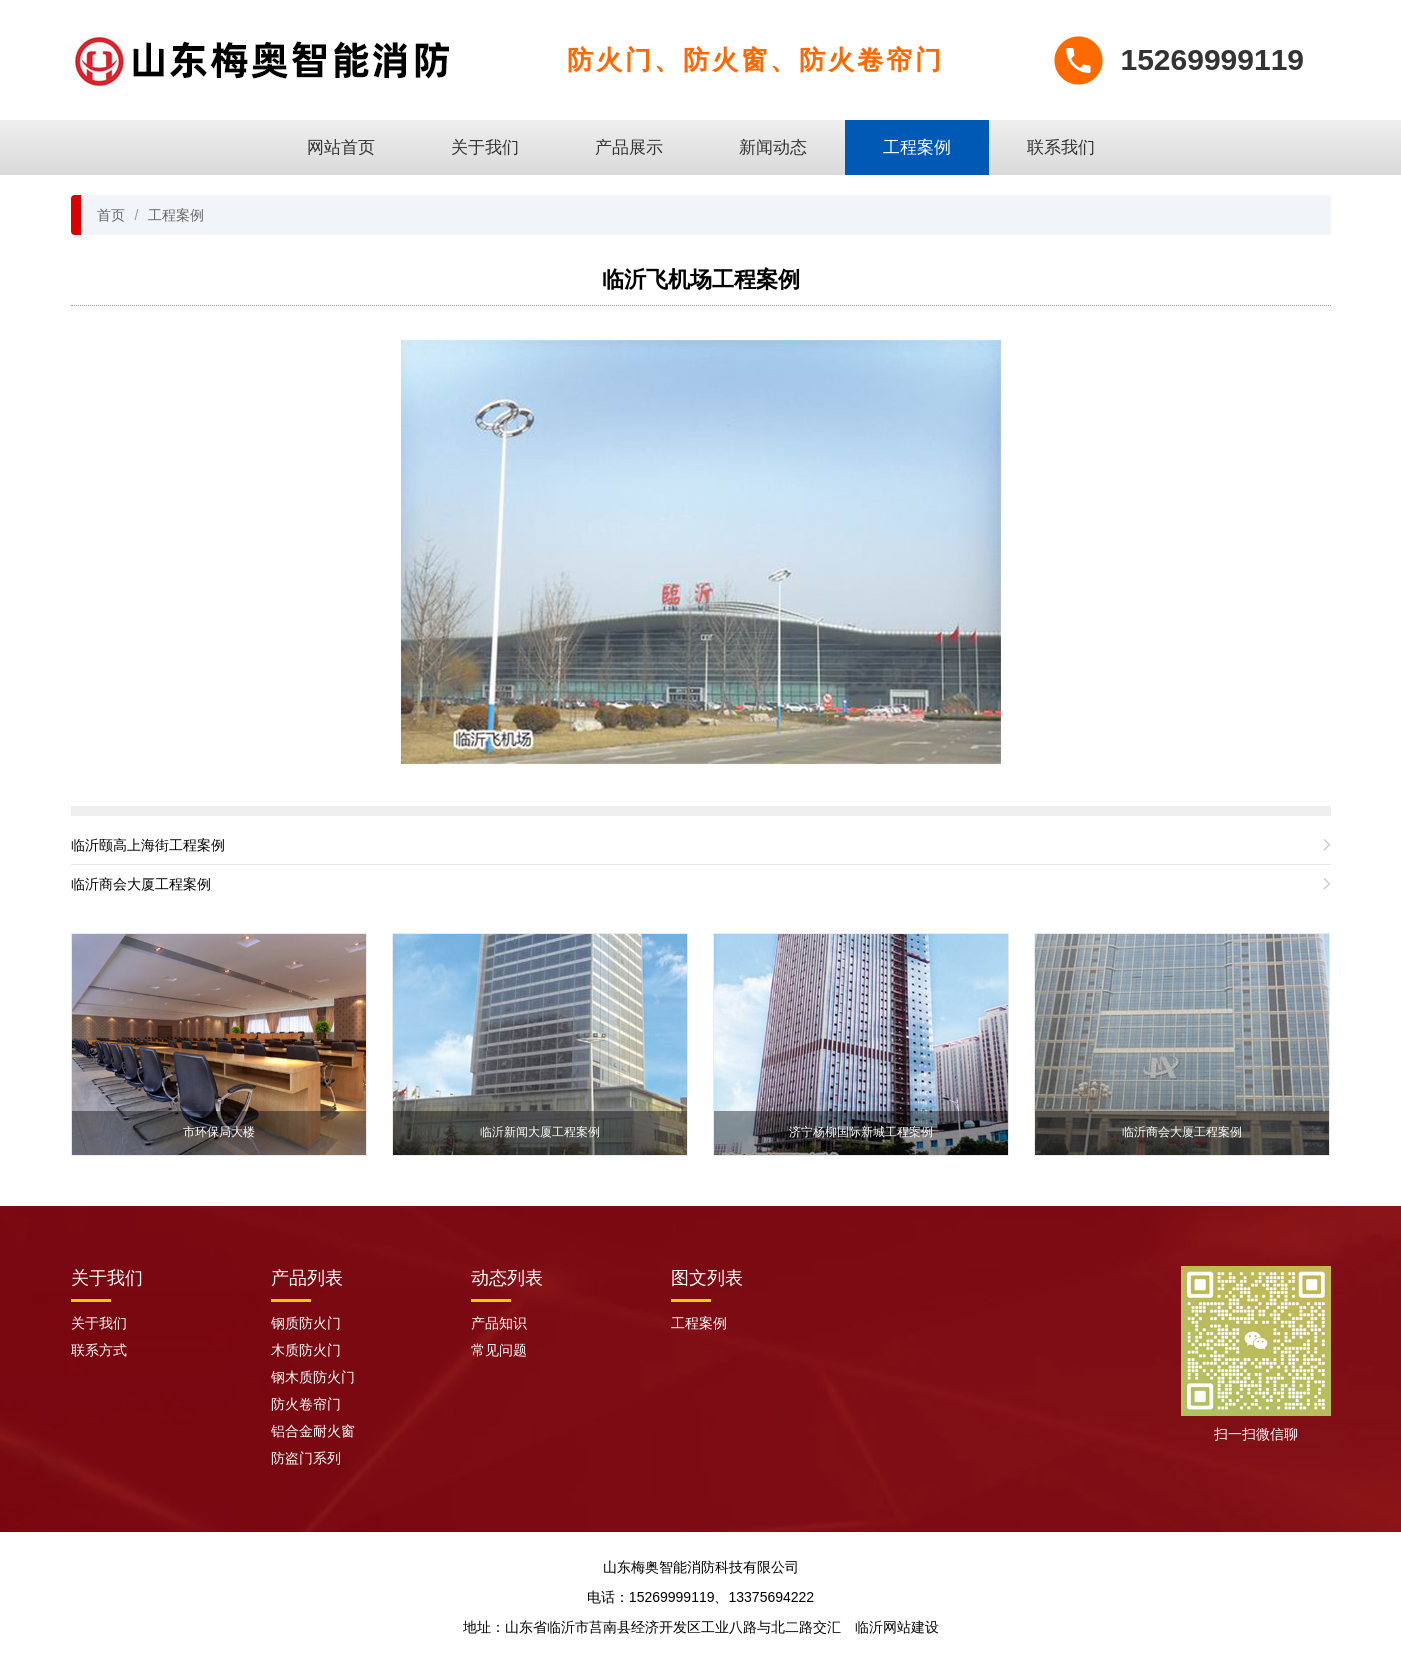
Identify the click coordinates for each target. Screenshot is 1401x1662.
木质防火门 (306, 1350)
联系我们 (1061, 147)
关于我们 (485, 147)
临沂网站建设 (897, 1627)
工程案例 (917, 147)
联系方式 (99, 1350)
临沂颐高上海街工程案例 (148, 845)
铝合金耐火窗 (313, 1431)
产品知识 (499, 1323)
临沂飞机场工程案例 (701, 279)
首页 (111, 215)
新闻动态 (773, 147)
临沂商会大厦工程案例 (141, 884)
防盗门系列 (306, 1458)
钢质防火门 (306, 1323)
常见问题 (499, 1350)
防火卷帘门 (306, 1404)
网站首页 (341, 147)
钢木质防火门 (313, 1377)
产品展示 (629, 147)
